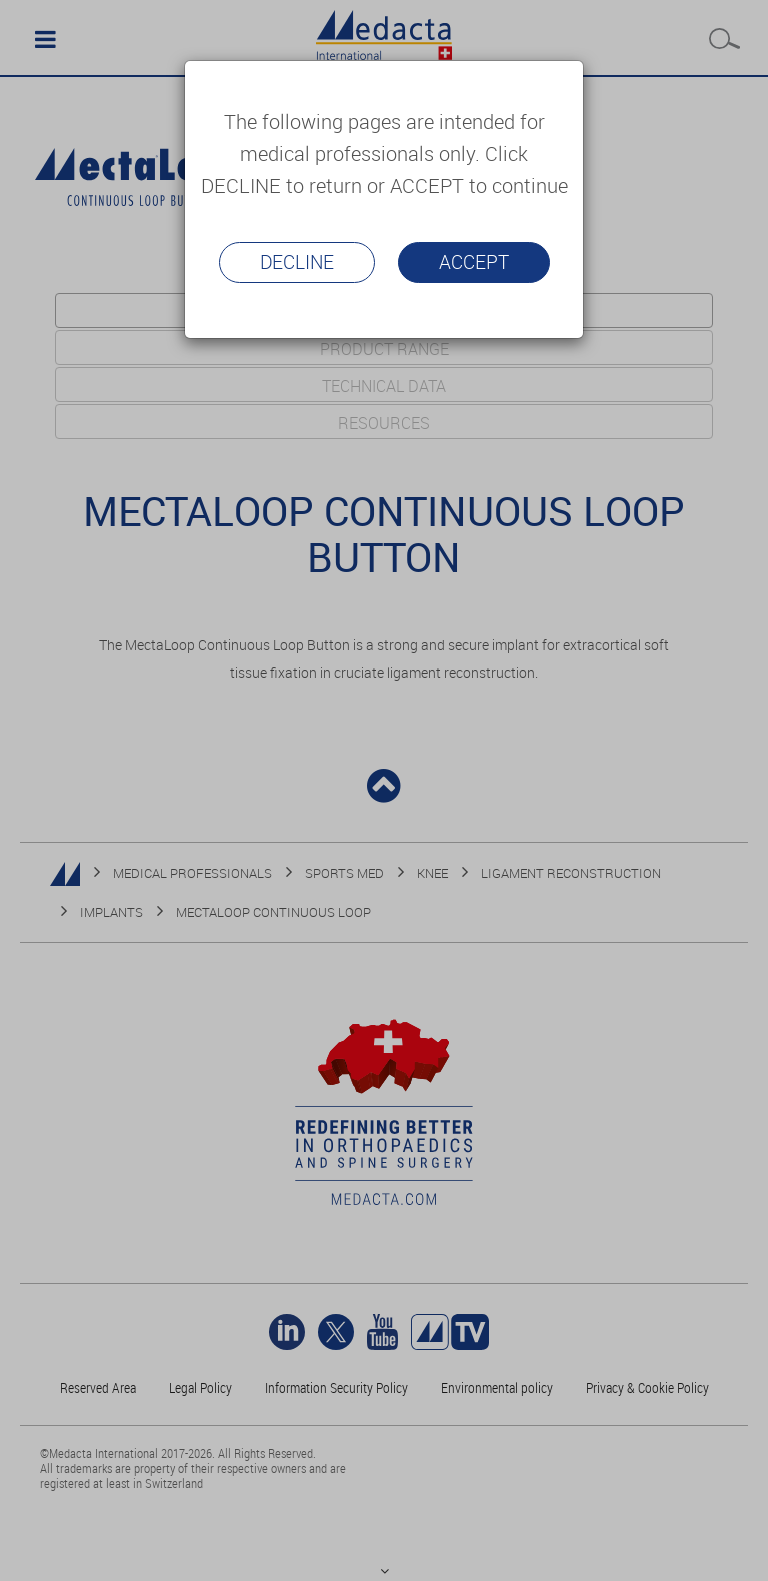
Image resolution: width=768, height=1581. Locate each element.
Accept (474, 262)
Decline (297, 262)
